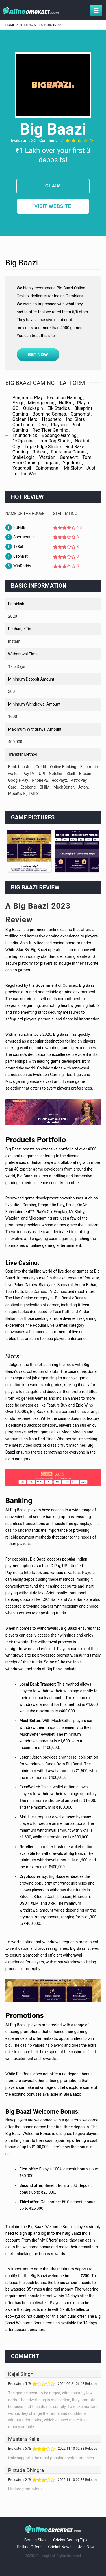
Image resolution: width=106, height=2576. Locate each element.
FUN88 (19, 527)
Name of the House (24, 513)
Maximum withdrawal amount (34, 729)
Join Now (86, 2547)
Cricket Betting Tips (70, 2540)
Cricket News (59, 2547)
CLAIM (53, 186)
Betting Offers (29, 2547)
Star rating (65, 513)
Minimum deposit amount (31, 679)
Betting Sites (35, 2540)
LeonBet (20, 556)
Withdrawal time (23, 654)
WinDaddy (22, 566)
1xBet (18, 546)
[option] (29, 851)
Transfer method (22, 754)
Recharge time (21, 629)
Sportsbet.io (24, 537)
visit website (52, 206)
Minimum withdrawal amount (34, 704)
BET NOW (38, 354)
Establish (16, 604)
